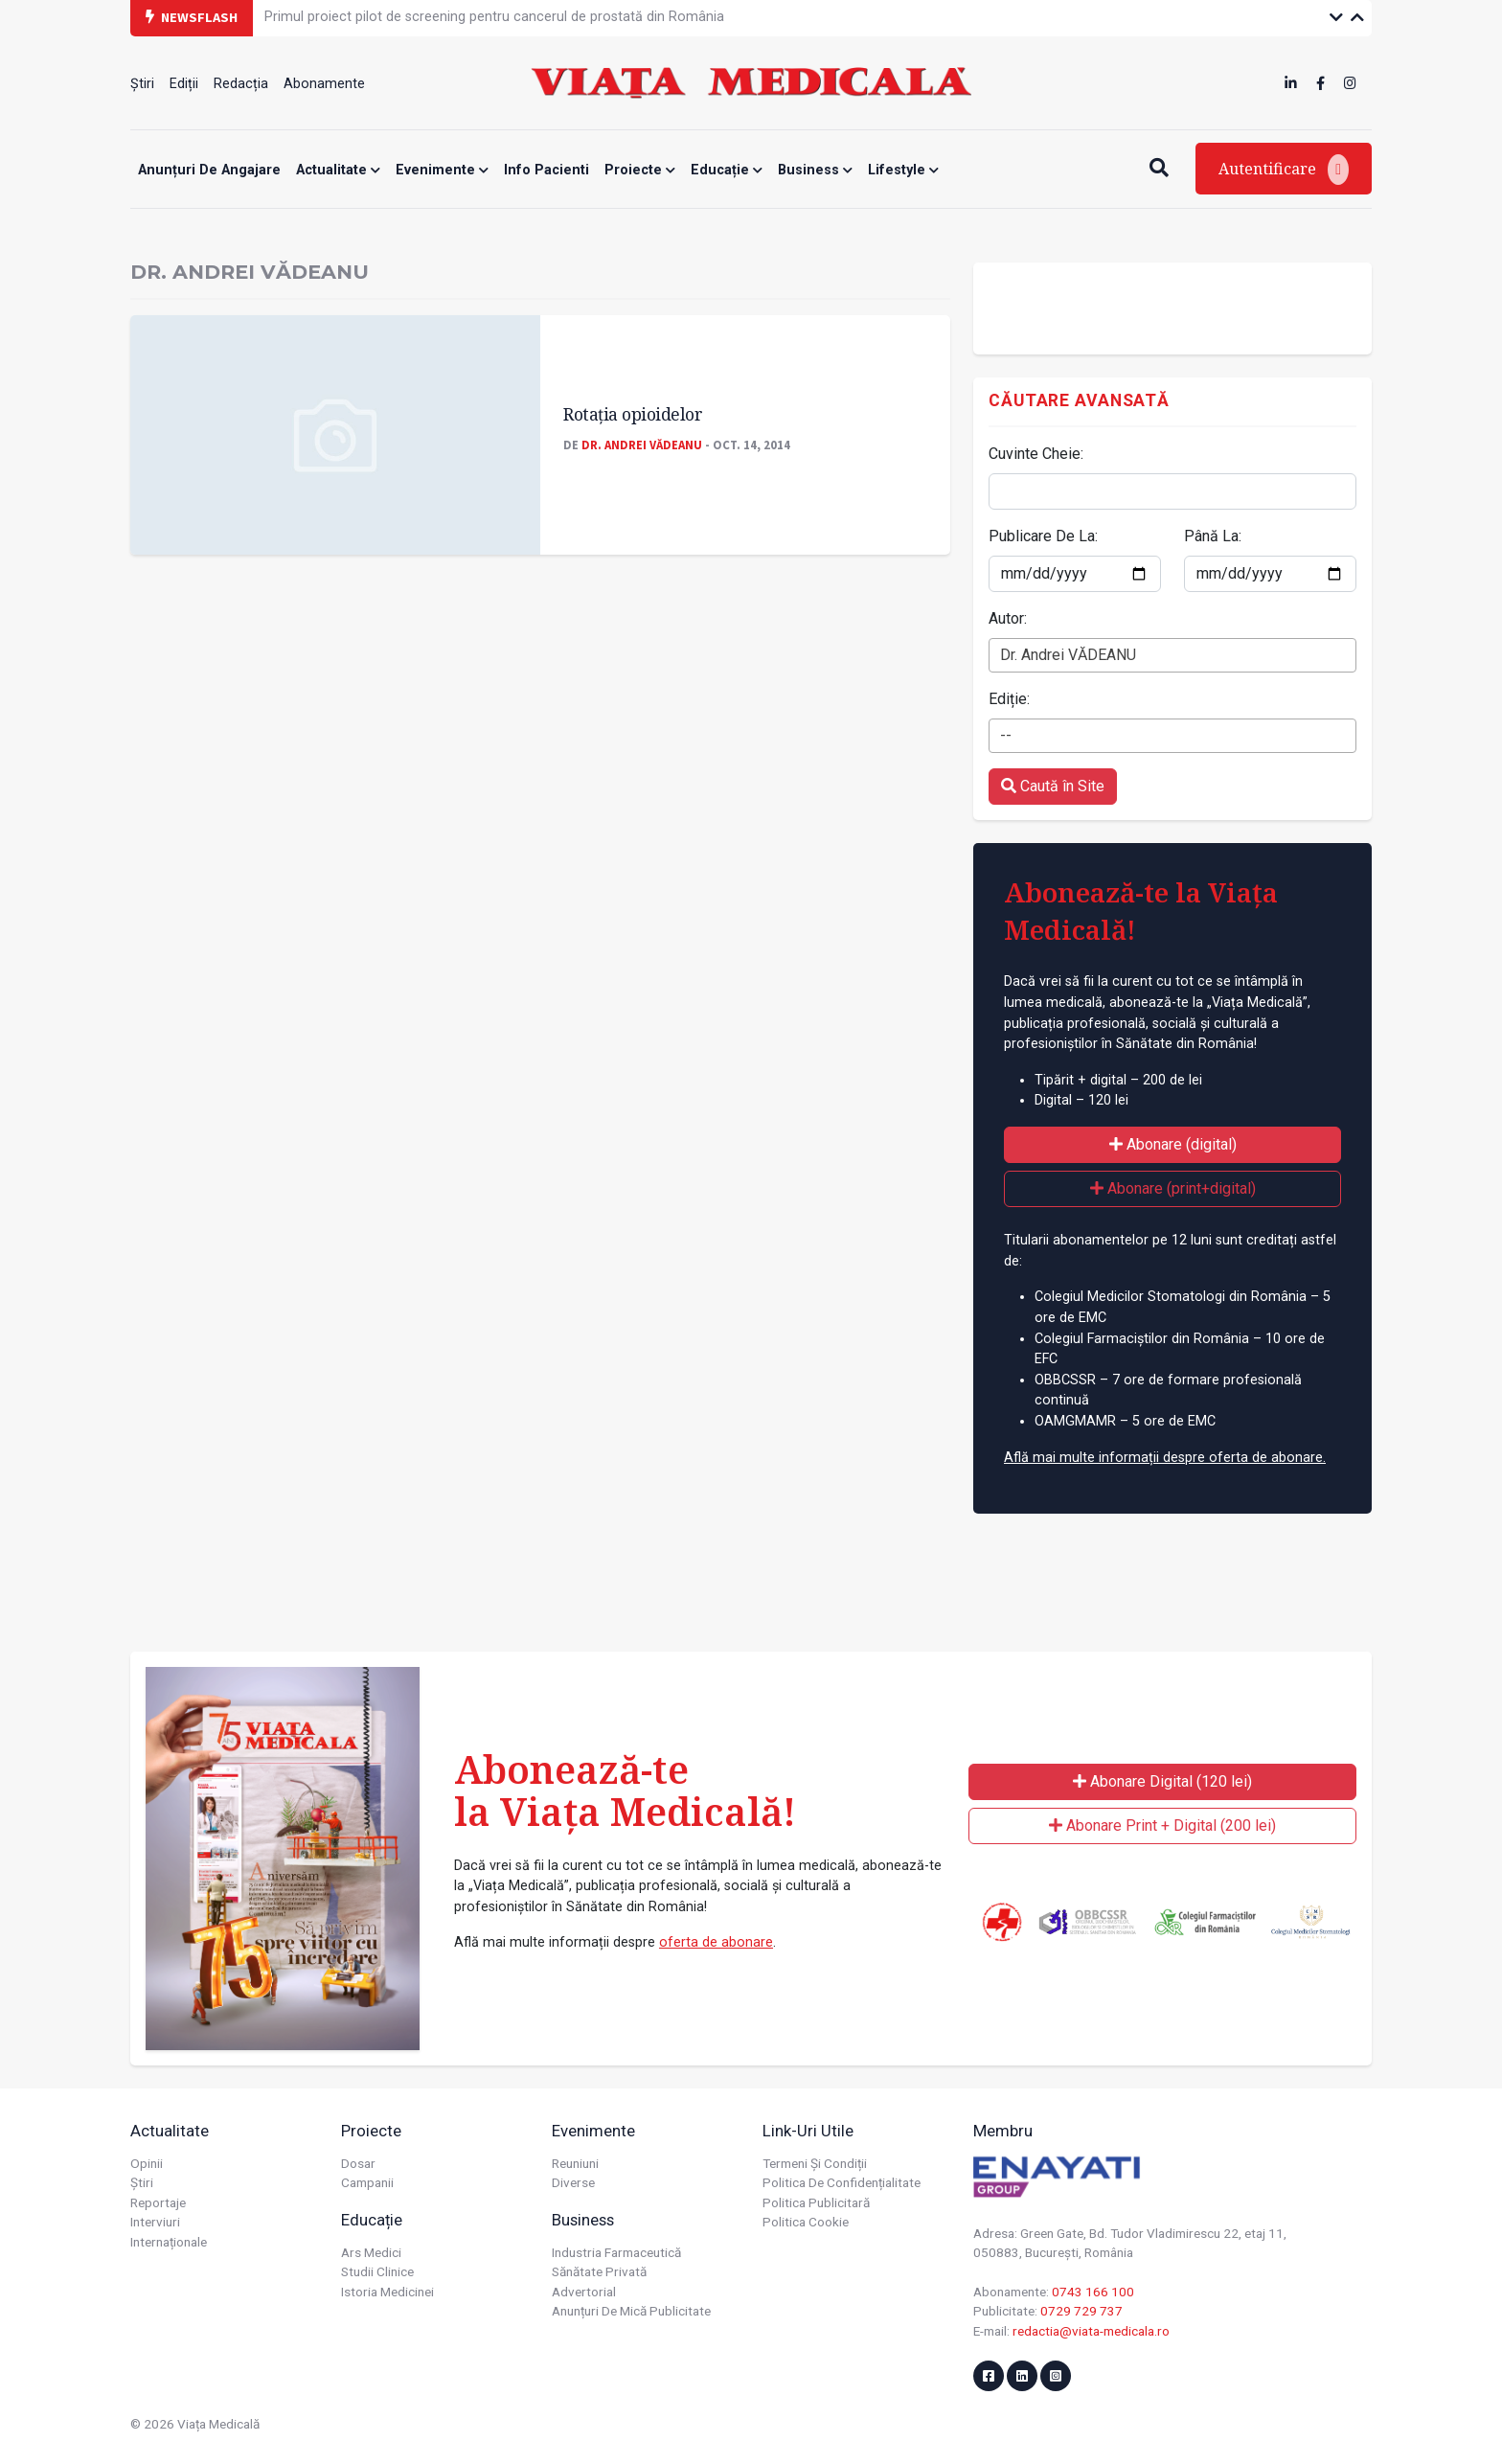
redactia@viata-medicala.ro (1091, 2331)
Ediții (184, 84)
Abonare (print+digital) (1173, 1188)
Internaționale (168, 2241)
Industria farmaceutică (616, 2252)
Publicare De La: (1043, 536)
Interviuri (155, 2221)
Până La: (1212, 536)
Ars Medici (371, 2252)
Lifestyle (903, 170)
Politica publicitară (816, 2202)
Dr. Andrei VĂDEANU (641, 444)
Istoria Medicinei (387, 2291)
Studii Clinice (377, 2271)
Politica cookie (805, 2221)
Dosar (358, 2163)
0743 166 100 (1093, 2291)
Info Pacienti (546, 170)
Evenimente (442, 170)
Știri (142, 84)
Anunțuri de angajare (209, 170)
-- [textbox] (1006, 735)
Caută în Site (1052, 786)
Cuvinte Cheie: (1036, 454)
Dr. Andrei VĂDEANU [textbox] (1068, 655)
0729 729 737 (1081, 2310)
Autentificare (1283, 169)
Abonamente (324, 84)
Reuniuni (575, 2163)
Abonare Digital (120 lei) (1162, 1781)
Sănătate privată (599, 2271)
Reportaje (158, 2202)
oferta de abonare (716, 1942)
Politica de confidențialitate (841, 2182)
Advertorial (584, 2291)
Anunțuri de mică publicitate (631, 2310)
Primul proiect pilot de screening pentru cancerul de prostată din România (494, 17)
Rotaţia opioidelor (632, 413)
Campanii (367, 2182)
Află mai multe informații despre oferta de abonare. (1165, 1457)
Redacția (241, 84)
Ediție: (1009, 699)
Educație (726, 170)
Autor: (1008, 618)
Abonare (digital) (1173, 1144)
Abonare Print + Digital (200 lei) (1162, 1825)
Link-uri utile (807, 2130)
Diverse (573, 2182)
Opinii (146, 2163)
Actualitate (338, 170)
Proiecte (639, 170)
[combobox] (1172, 655)
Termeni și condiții (814, 2163)
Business (815, 170)
